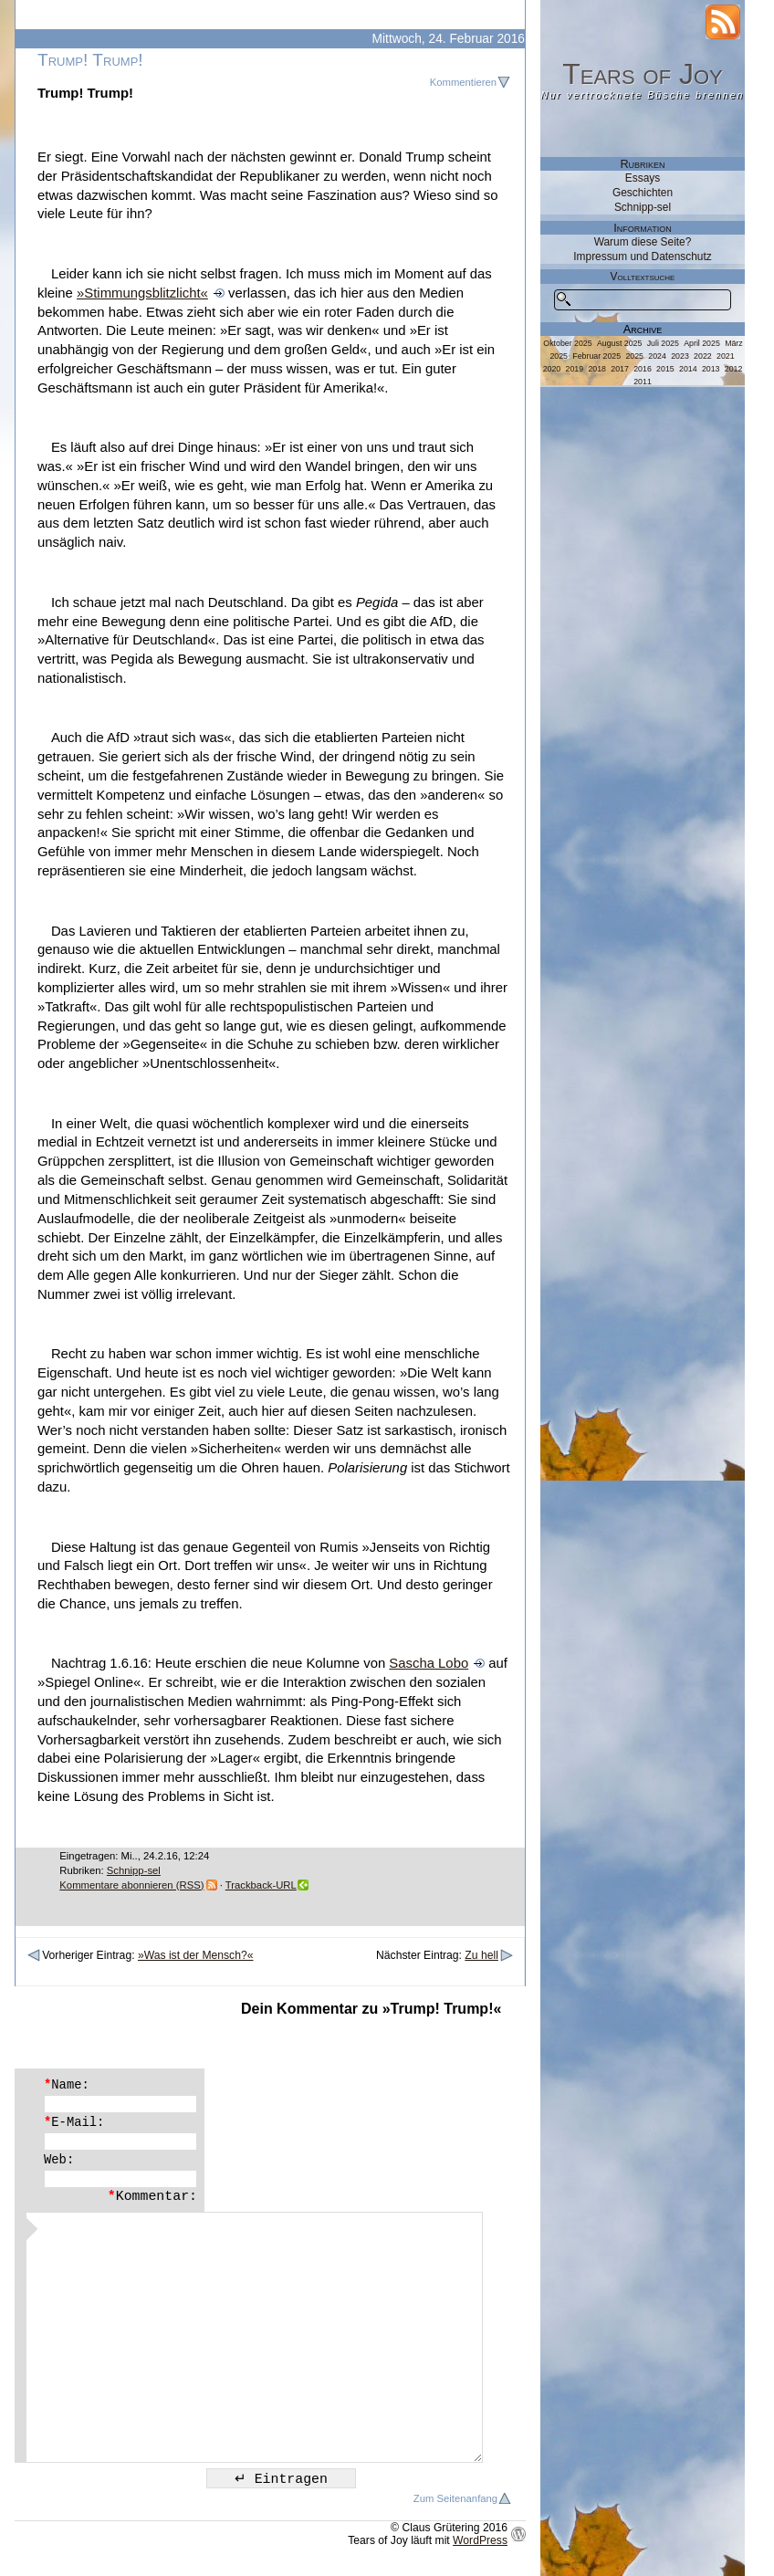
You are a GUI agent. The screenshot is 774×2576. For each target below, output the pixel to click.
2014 (688, 368)
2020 (552, 368)
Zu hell (481, 1955)
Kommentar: (152, 2196)
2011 (642, 381)
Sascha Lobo (428, 1663)
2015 (665, 368)
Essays (642, 178)
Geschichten (642, 192)
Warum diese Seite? (643, 242)
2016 (642, 368)
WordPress (480, 2540)
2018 (597, 368)
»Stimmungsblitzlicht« (142, 293)
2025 (634, 356)
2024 (657, 356)
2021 (725, 356)
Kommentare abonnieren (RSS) (131, 1885)
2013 (711, 368)
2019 (575, 368)
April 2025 (702, 343)
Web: (59, 2159)
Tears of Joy (642, 74)
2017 (620, 368)
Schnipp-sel (134, 1870)
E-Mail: (74, 2122)
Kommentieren (463, 82)
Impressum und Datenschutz (642, 256)
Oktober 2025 (567, 343)
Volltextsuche (643, 276)
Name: (66, 2085)
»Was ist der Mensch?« (196, 1955)
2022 (703, 356)
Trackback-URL (261, 1885)
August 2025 (619, 343)
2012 (734, 368)
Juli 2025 (663, 343)
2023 (680, 356)
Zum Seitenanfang (455, 2498)
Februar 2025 (596, 356)
